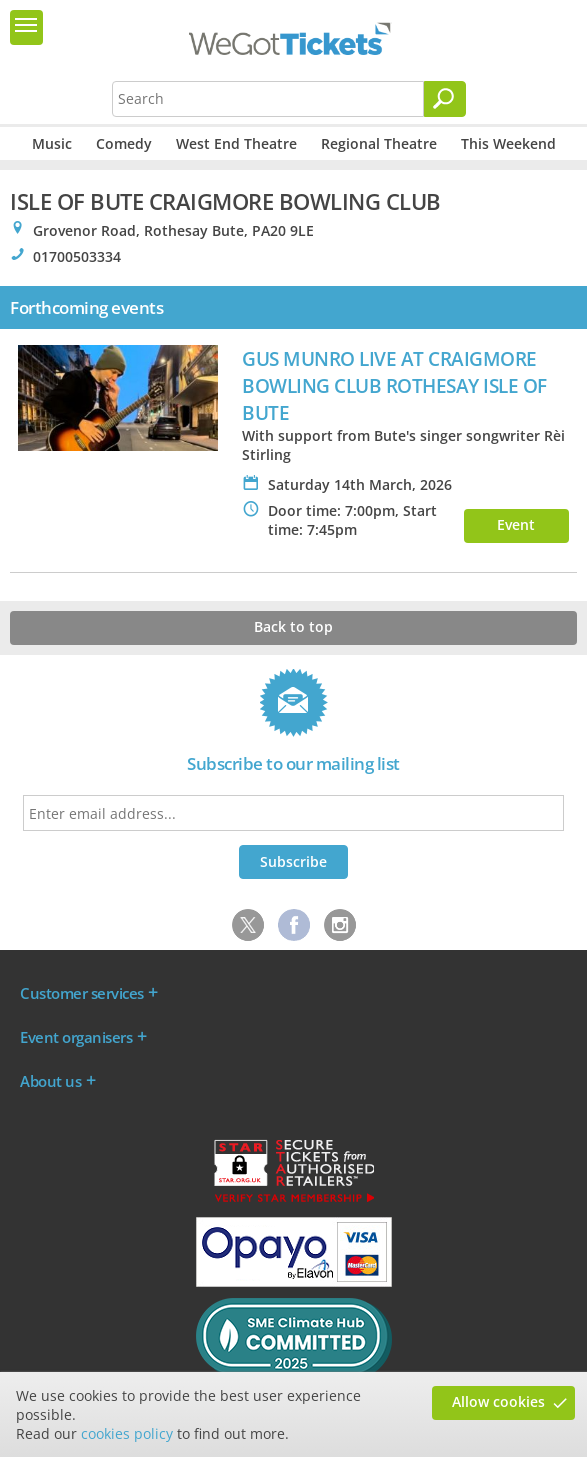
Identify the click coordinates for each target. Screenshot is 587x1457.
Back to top (293, 626)
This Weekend (508, 143)
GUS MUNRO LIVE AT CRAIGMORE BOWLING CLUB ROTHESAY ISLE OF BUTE (394, 385)
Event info (516, 529)
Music (52, 143)
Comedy (124, 143)
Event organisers (76, 1037)
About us (50, 1081)
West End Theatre (236, 143)
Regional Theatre (379, 143)
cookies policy (127, 1433)
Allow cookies (498, 1401)
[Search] (445, 99)
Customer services (82, 993)
